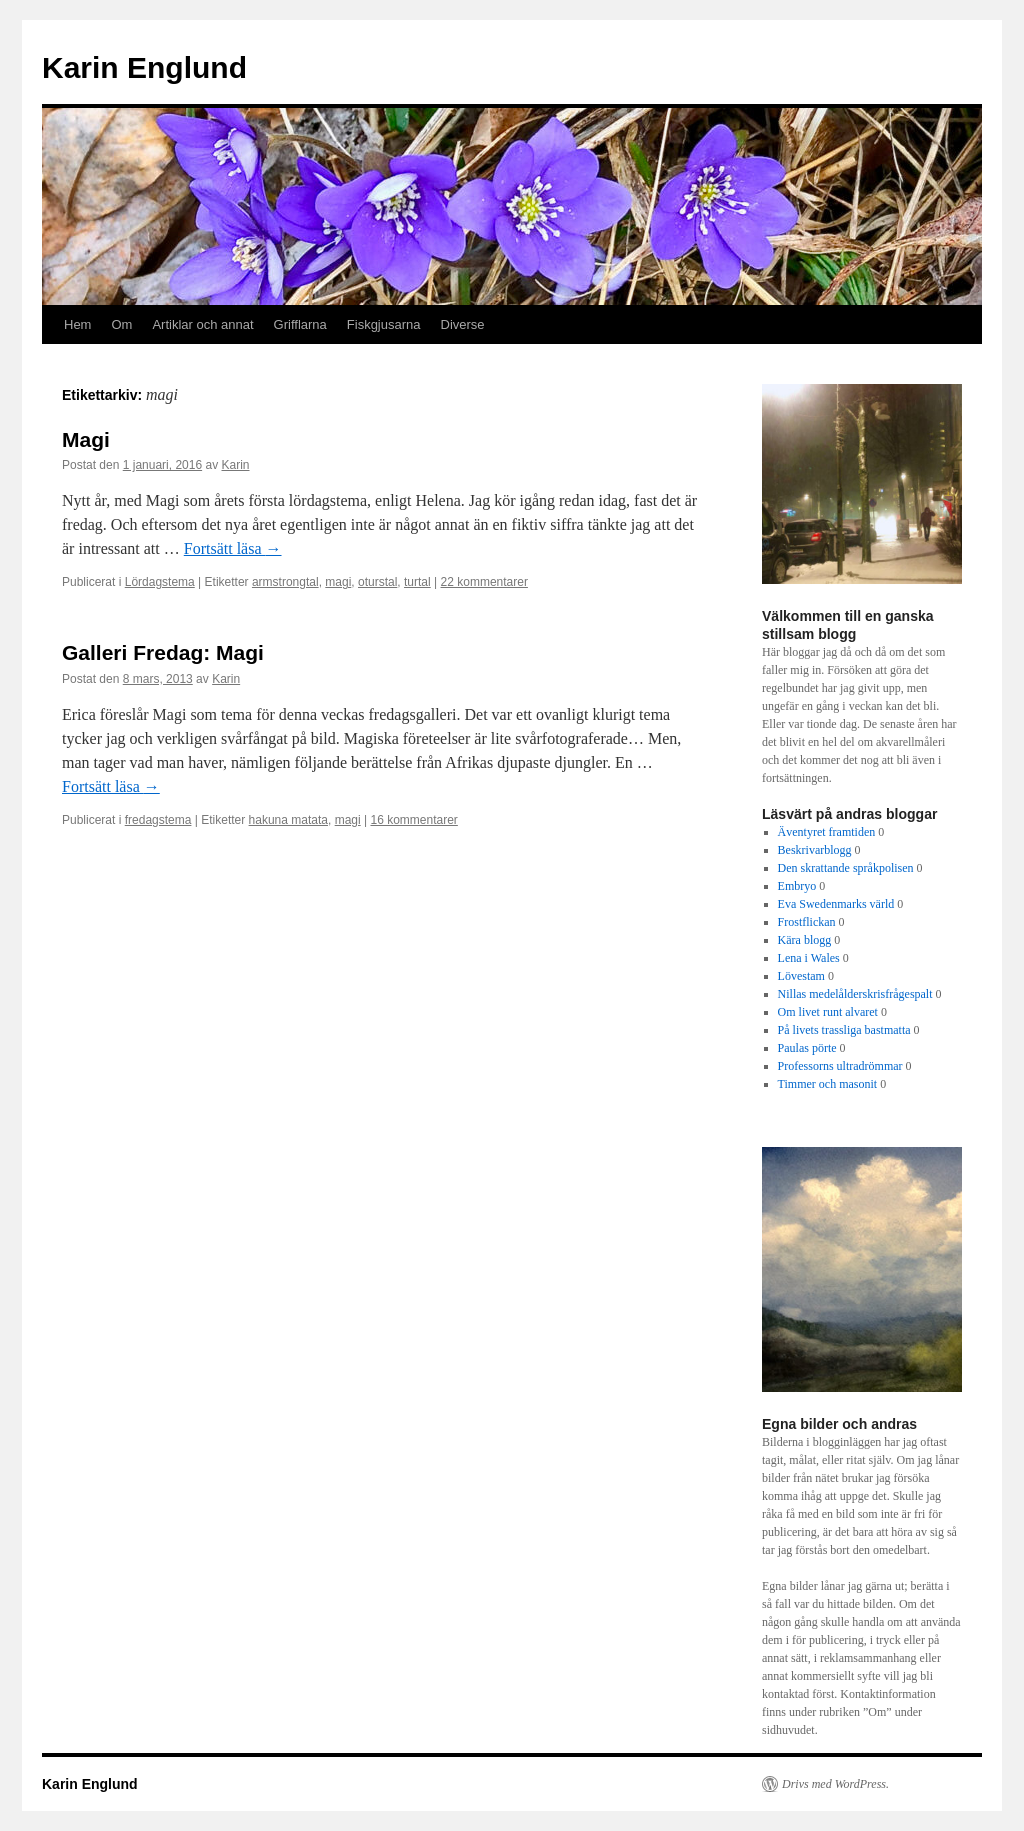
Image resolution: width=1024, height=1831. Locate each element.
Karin (236, 465)
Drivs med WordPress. (835, 1784)
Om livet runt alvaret (828, 1012)
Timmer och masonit (828, 1084)
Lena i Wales (809, 958)
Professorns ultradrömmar (840, 1066)
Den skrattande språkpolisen (846, 868)
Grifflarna (300, 324)
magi (338, 582)
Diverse (463, 324)
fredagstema (158, 820)
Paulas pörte (807, 1048)
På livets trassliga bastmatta (844, 1030)
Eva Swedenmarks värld (836, 904)
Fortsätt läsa (233, 548)
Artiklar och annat (202, 324)
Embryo (797, 886)
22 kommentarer (484, 582)
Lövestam (801, 976)
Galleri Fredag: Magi (163, 652)
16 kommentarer (413, 820)
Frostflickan (807, 922)
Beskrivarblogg (815, 850)
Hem (77, 324)
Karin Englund (144, 67)
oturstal (377, 582)
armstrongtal (285, 582)
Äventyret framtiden (827, 832)
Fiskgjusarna (384, 324)
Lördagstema (160, 582)
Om (121, 324)
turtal (417, 582)
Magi (86, 439)
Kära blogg (805, 940)
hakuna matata (288, 820)
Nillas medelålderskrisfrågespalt (855, 994)
